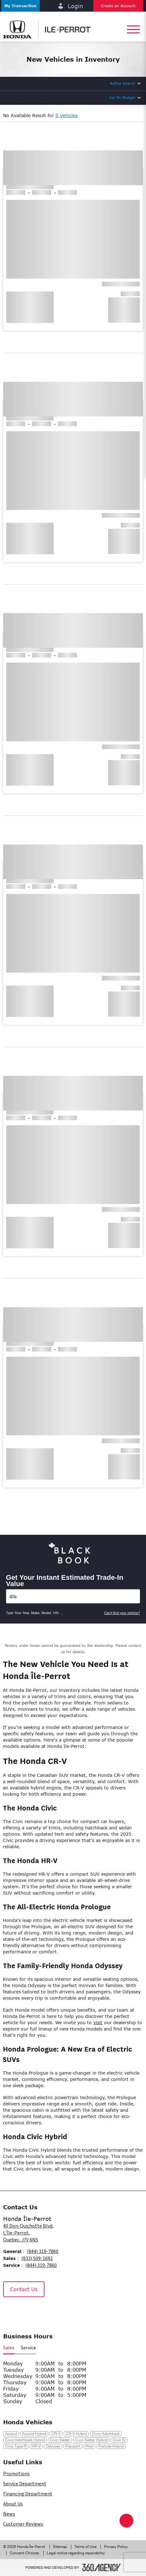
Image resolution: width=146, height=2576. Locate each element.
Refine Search (122, 83)
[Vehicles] (73, 1596)
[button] (20, 6)
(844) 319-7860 (42, 2251)
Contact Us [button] (24, 2289)
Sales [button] (9, 2347)
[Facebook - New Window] (11, 2310)
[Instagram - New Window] (26, 2310)
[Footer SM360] (101, 2567)
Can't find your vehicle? (122, 1613)
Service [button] (28, 2347)
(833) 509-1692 (37, 2258)
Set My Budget (122, 97)
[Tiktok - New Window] (41, 2310)
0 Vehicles (66, 115)
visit (97, 2022)
